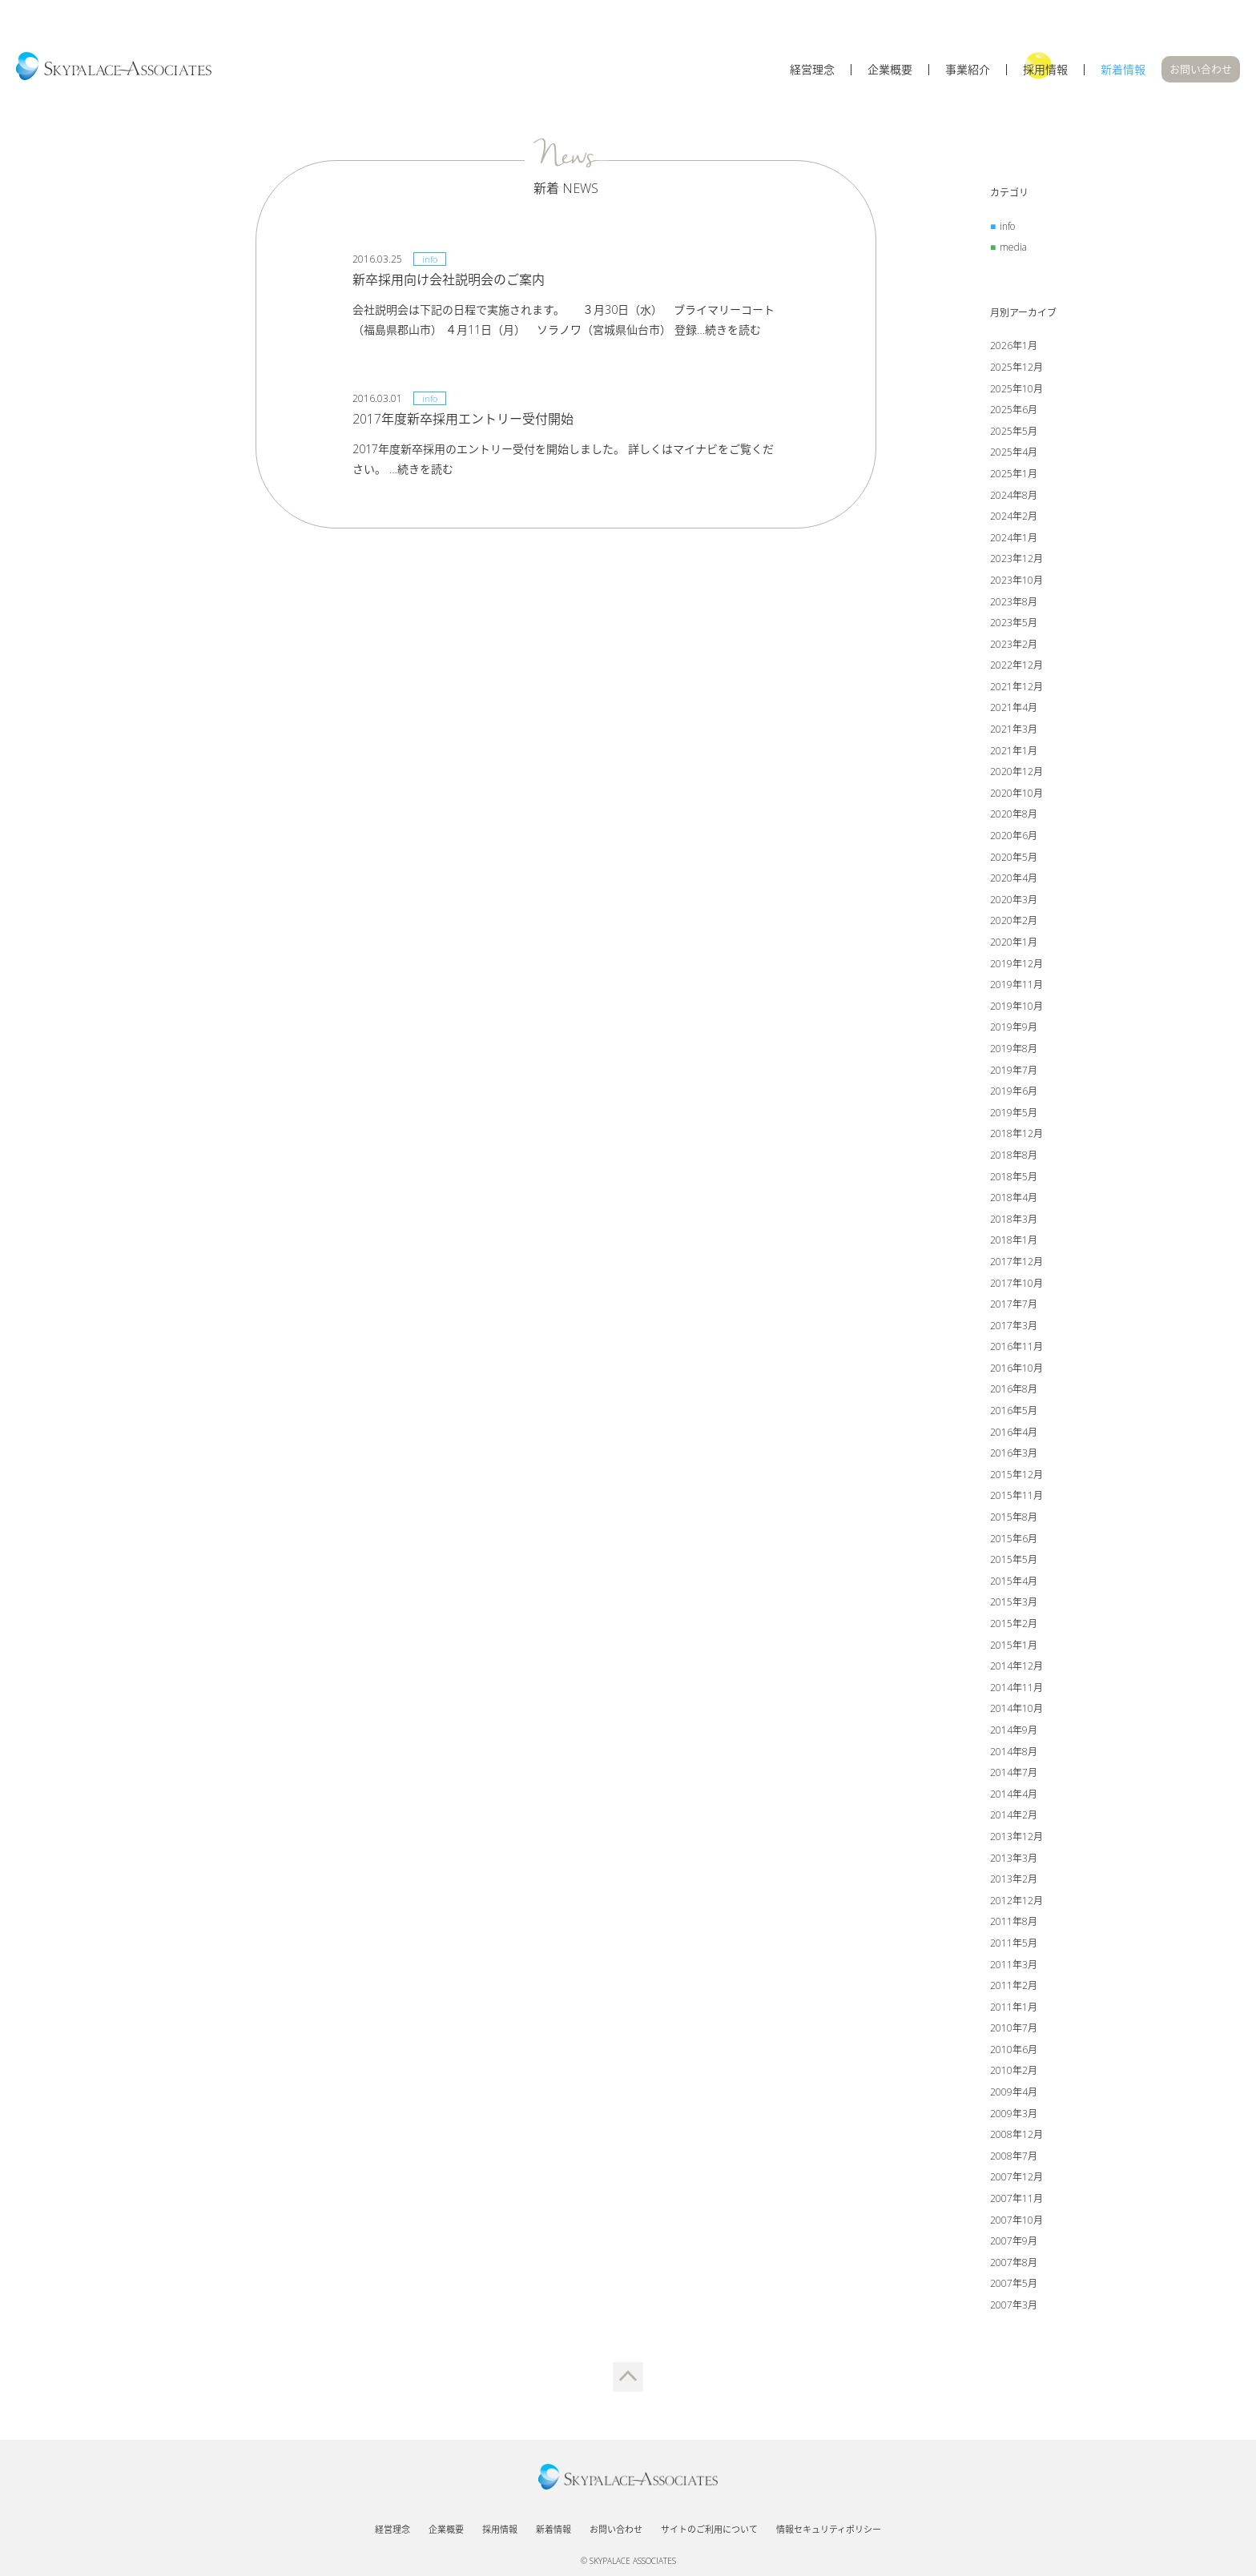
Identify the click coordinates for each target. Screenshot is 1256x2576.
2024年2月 (1013, 516)
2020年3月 (1013, 899)
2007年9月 (1013, 2241)
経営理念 (812, 69)
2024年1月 (1013, 538)
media (1013, 247)
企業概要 (890, 69)
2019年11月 (1016, 984)
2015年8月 (1013, 1517)
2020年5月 (1013, 857)
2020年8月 (1013, 814)
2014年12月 (1016, 1666)
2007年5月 (1013, 2283)
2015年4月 (1013, 1581)
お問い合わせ (1200, 69)
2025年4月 (1013, 452)
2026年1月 (1013, 345)
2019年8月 (1013, 1048)
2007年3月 (1013, 2305)
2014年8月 (1013, 1751)
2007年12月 (1016, 2177)
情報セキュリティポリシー (828, 2529)
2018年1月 (1013, 1240)
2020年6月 (1013, 835)
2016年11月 (1016, 1346)
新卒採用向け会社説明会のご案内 (448, 279)
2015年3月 (1013, 1602)
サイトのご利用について (709, 2529)
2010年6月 (1013, 2049)
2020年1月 (1013, 942)
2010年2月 (1013, 2070)
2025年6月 (1013, 409)
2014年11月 (1016, 1687)
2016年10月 (1016, 1368)
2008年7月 (1013, 2156)
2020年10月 (1016, 793)
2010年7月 (1013, 2028)
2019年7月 (1013, 1070)
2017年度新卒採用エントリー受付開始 (463, 419)
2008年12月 (1016, 2134)
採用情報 (1045, 69)
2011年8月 (1013, 1921)
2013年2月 (1013, 1879)
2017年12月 (1016, 1261)
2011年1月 (1013, 2007)
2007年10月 (1016, 2220)
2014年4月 (1013, 1794)
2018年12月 (1016, 1133)
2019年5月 (1013, 1112)
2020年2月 (1013, 920)
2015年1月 (1013, 1645)
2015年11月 (1016, 1495)
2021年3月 (1013, 729)
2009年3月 (1013, 2113)
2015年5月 (1013, 1559)
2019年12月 (1016, 964)
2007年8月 (1013, 2262)
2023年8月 (1013, 602)
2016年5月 (1013, 1410)
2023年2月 (1013, 644)
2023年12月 (1016, 558)
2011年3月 (1013, 1964)
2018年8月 (1013, 1155)
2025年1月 (1013, 473)
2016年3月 (1013, 1453)
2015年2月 (1013, 1623)
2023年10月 (1016, 580)
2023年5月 (1013, 622)
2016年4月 (1013, 1432)
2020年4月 (1013, 878)
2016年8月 (1013, 1389)
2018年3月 (1013, 1219)
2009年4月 (1013, 2092)
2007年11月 (1016, 2198)
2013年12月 (1016, 1836)
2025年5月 (1013, 431)
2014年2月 (1013, 1815)
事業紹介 (967, 69)
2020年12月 (1016, 771)
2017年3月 (1013, 1325)
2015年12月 (1016, 1474)
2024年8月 (1013, 495)
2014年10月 (1016, 1708)
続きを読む (733, 329)
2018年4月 (1013, 1197)
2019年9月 (1013, 1027)
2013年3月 (1013, 1858)
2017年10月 (1016, 1283)
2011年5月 (1013, 1943)
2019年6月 (1013, 1091)
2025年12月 (1016, 367)
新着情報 (1123, 69)
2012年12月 (1016, 1900)
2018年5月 (1013, 1177)
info (1007, 226)
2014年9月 (1013, 1730)
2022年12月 (1016, 665)
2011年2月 (1013, 1985)
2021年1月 (1013, 751)
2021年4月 (1013, 707)
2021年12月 (1016, 686)
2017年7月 (1013, 1304)
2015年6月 (1013, 1538)
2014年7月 (1013, 1772)
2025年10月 (1016, 389)
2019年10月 (1016, 1006)
